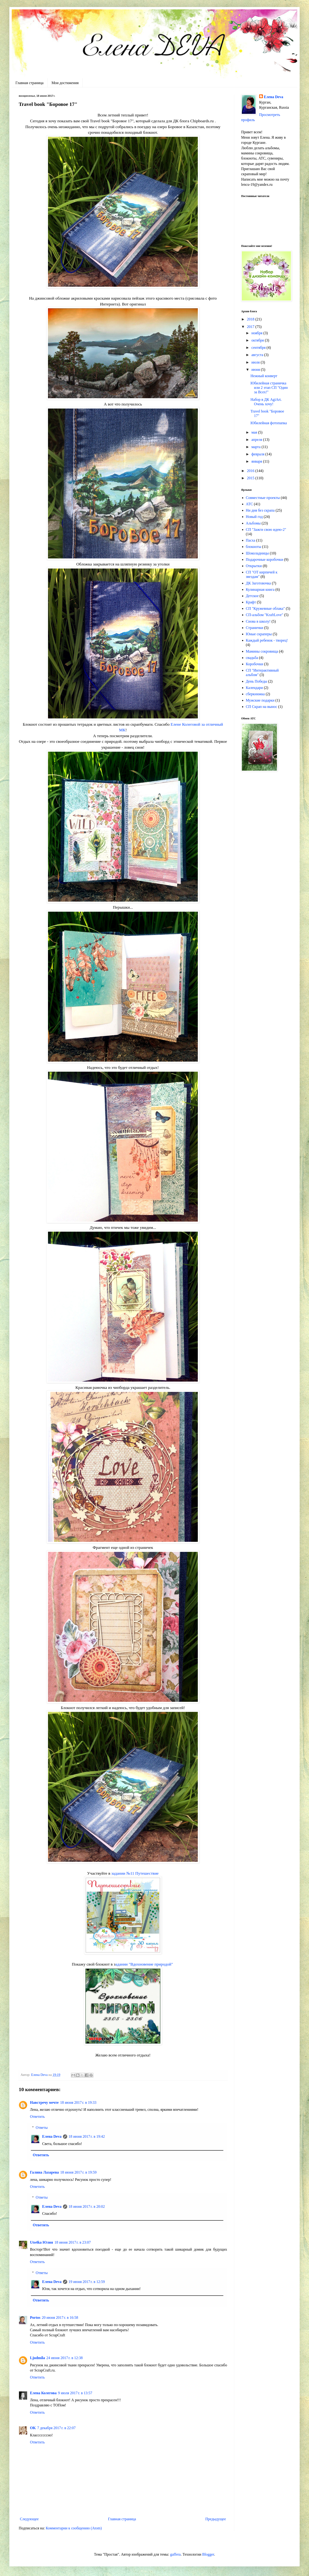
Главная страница (29, 83)
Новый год (254, 517)
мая (254, 432)
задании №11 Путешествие (135, 1873)
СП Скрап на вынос (261, 707)
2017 (251, 327)
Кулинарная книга (260, 589)
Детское (252, 596)
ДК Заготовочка (258, 583)
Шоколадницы (257, 553)
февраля (258, 454)
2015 (251, 478)
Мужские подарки (260, 700)
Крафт (251, 602)
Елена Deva (52, 2136)
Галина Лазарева (44, 2172)
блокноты (253, 547)
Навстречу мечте (44, 2102)
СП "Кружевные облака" (265, 608)
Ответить (37, 2117)
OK (33, 2428)
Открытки (254, 566)
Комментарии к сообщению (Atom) (74, 2528)
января (257, 461)
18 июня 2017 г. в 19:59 (78, 2172)
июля (256, 362)
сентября (259, 347)
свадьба (252, 658)
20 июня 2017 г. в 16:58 (60, 2318)
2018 (251, 319)
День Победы (256, 681)
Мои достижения (65, 83)
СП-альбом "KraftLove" (264, 615)
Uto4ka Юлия (41, 2242)
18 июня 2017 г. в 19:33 (78, 2102)
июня (256, 370)
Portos (35, 2318)
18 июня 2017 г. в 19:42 (87, 2136)
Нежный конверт (263, 376)
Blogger (208, 2554)
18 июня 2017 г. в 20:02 (87, 2206)
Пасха (250, 540)
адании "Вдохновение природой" (144, 1964)
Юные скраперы (259, 634)
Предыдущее (215, 2519)
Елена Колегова (43, 2393)
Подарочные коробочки (264, 559)
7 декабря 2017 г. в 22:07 (56, 2428)
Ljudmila (37, 2358)
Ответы (42, 2128)
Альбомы (253, 523)
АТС (249, 504)
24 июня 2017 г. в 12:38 (64, 2358)
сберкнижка (255, 694)
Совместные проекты (263, 498)
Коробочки (254, 664)
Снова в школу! (258, 621)
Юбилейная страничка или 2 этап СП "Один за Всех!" (269, 387)
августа (257, 355)
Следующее (29, 2519)
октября (258, 340)
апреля (257, 440)
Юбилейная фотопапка (268, 423)
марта (256, 447)
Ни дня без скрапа (260, 510)
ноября (257, 333)
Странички (254, 628)
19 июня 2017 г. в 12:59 (87, 2282)
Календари (254, 688)
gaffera (175, 2554)
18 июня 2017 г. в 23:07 (72, 2242)
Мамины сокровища (262, 651)
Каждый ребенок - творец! (267, 640)
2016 (251, 471)
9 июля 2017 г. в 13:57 (75, 2393)
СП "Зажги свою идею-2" (266, 530)
